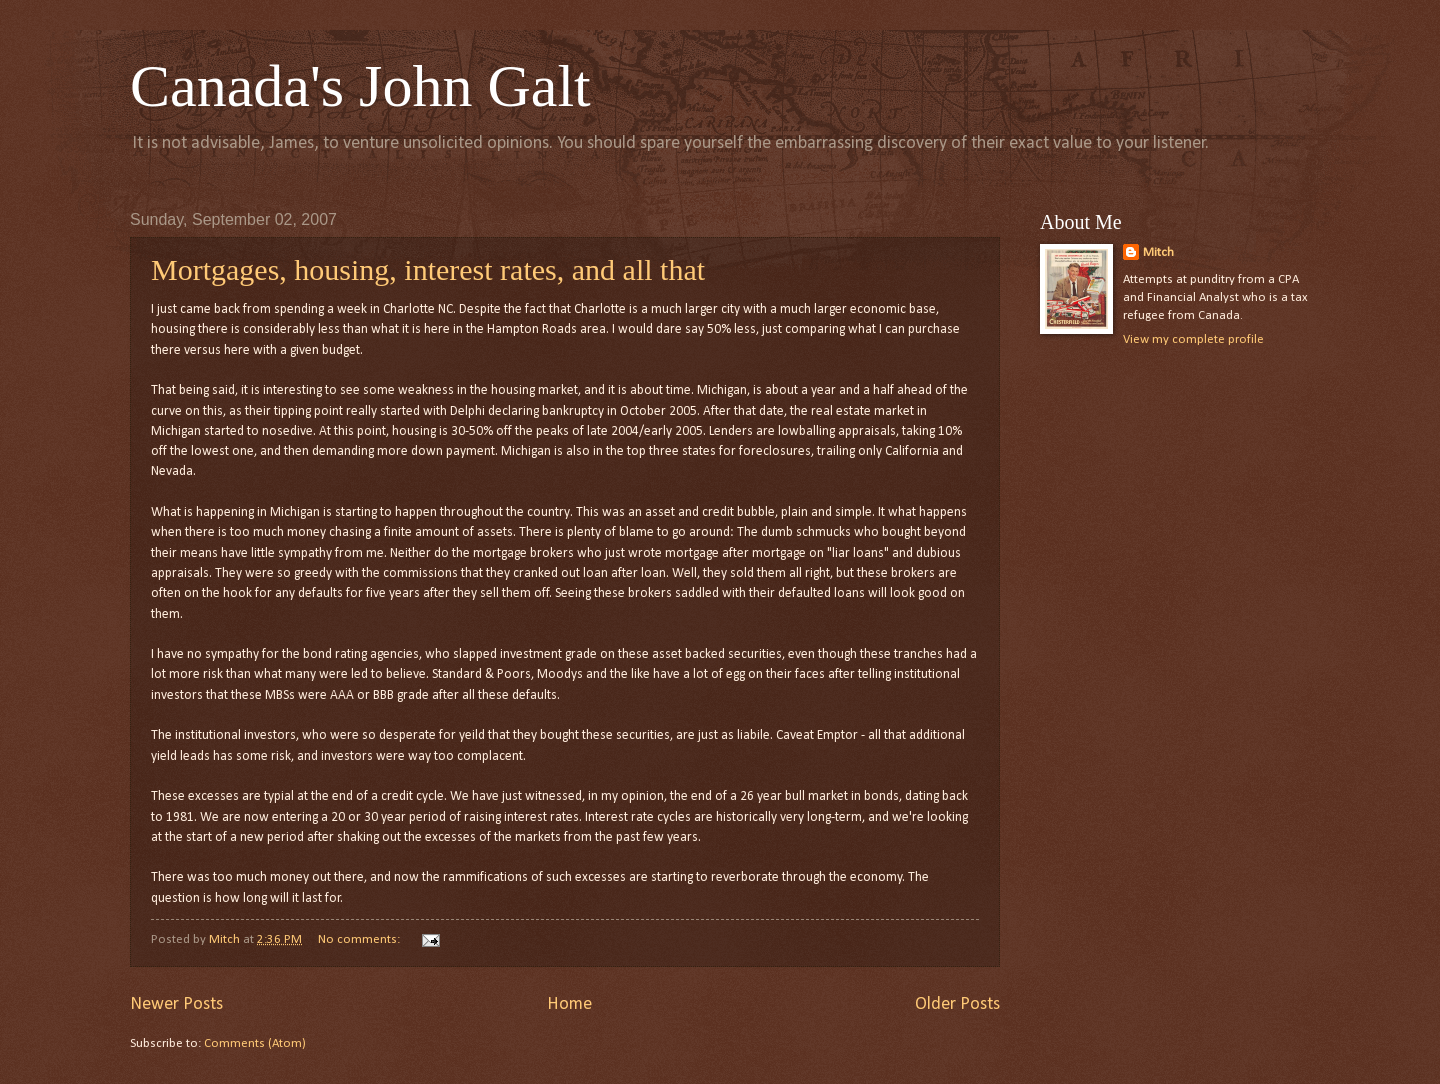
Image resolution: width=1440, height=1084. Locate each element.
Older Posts (957, 1004)
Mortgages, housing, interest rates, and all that (428, 269)
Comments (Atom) (255, 1043)
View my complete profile (1193, 339)
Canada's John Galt (360, 86)
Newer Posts (176, 1004)
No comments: (360, 939)
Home (569, 1004)
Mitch (1158, 252)
